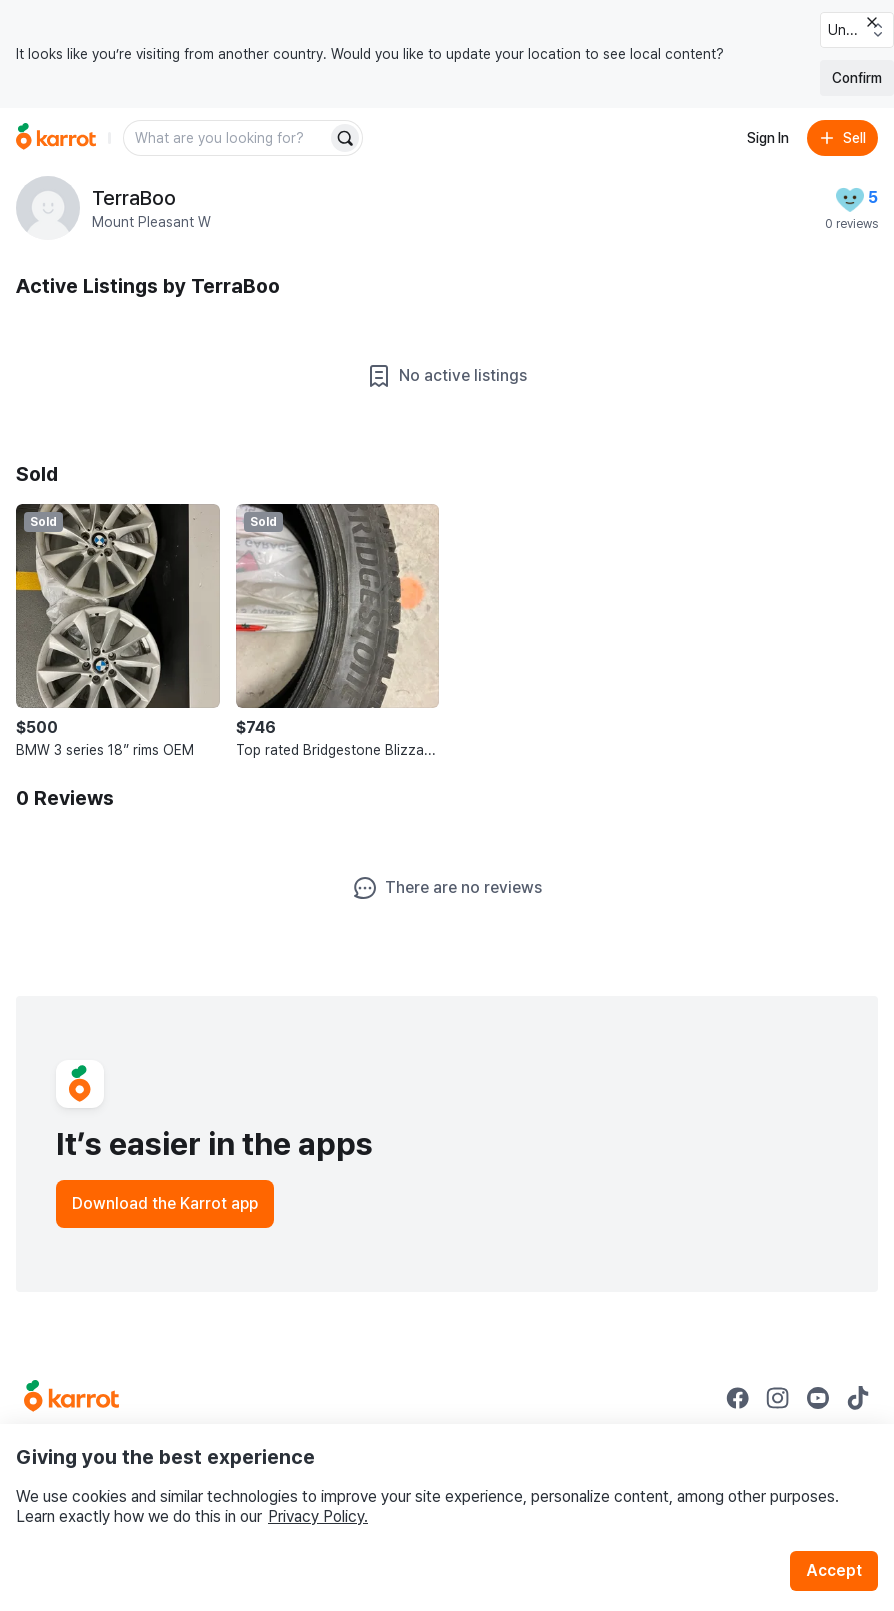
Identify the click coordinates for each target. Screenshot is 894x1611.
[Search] (345, 138)
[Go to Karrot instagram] (778, 1398)
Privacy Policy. (318, 1516)
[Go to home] (56, 138)
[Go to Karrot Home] (71, 1398)
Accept (834, 1570)
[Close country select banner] (872, 22)
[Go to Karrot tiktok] (858, 1398)
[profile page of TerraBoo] (48, 208)
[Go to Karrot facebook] (738, 1398)
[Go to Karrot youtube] (818, 1398)
